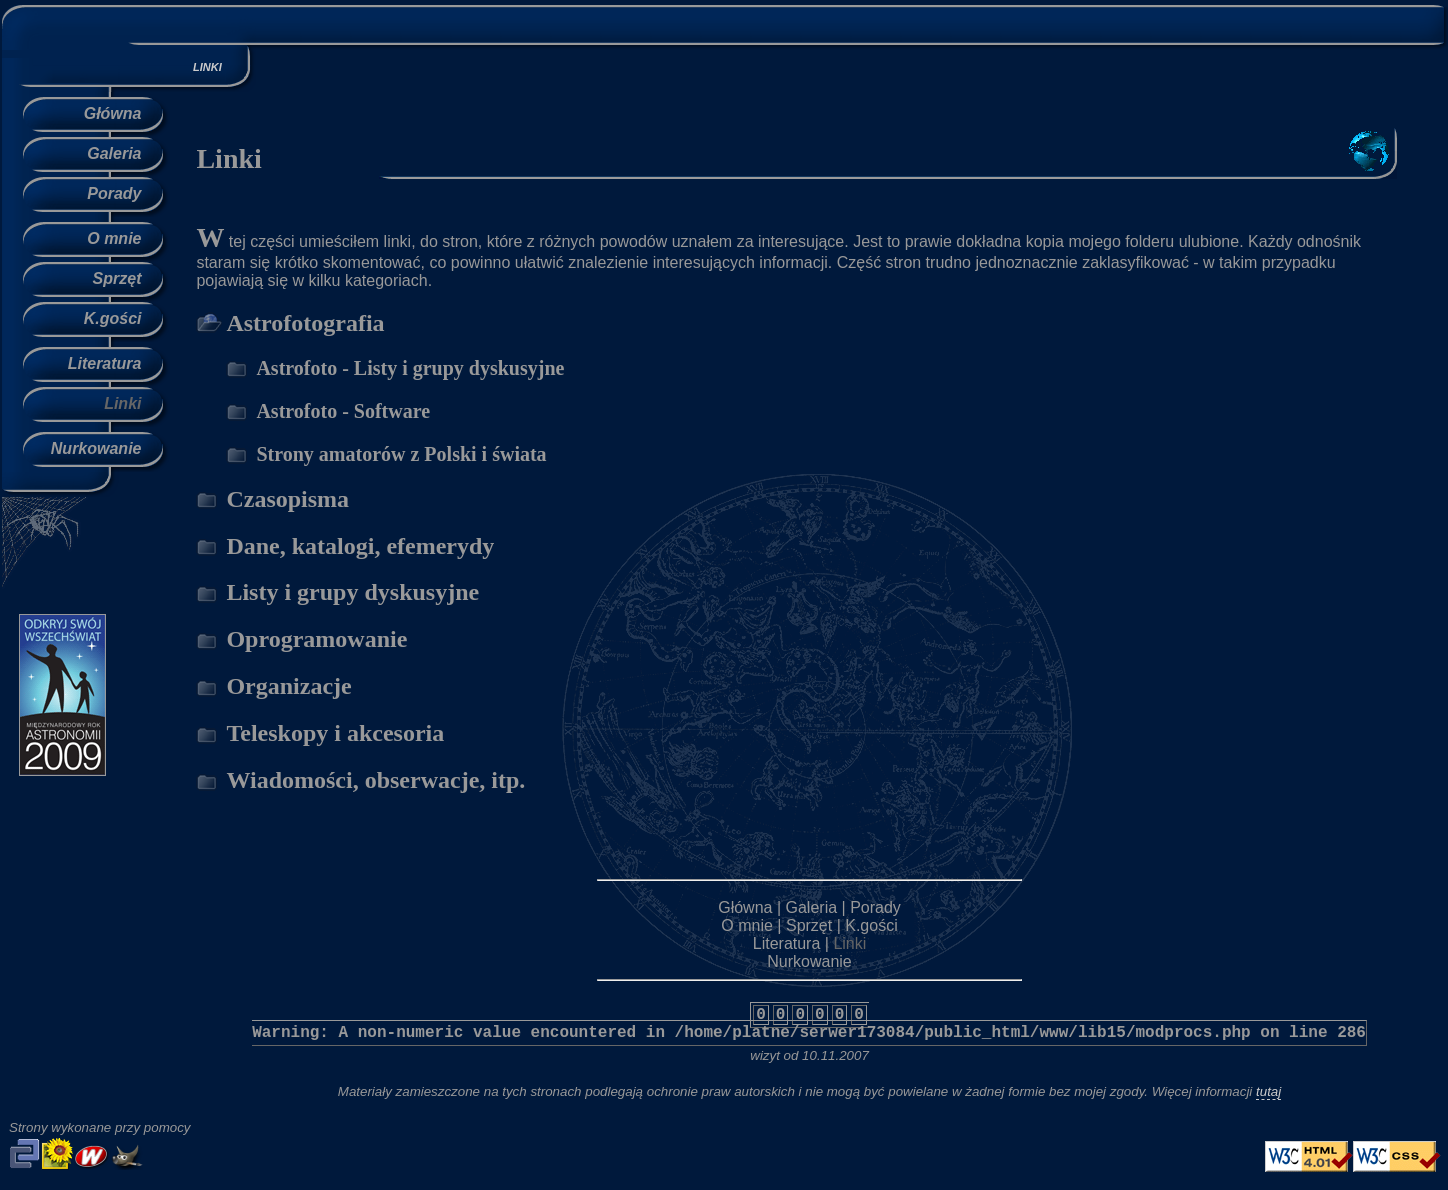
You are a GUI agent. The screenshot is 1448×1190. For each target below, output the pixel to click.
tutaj (1268, 1091)
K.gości (113, 318)
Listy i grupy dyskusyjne (352, 592)
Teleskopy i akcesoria (335, 733)
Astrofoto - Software (343, 411)
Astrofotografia (305, 323)
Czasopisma (287, 499)
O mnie (114, 238)
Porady (114, 193)
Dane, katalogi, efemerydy (360, 546)
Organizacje (288, 686)
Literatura (105, 363)
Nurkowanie (96, 448)
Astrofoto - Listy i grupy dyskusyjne (410, 368)
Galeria (114, 153)
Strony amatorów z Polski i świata (401, 454)
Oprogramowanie (316, 639)
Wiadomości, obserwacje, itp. (375, 780)
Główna (113, 113)
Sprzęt (117, 278)
